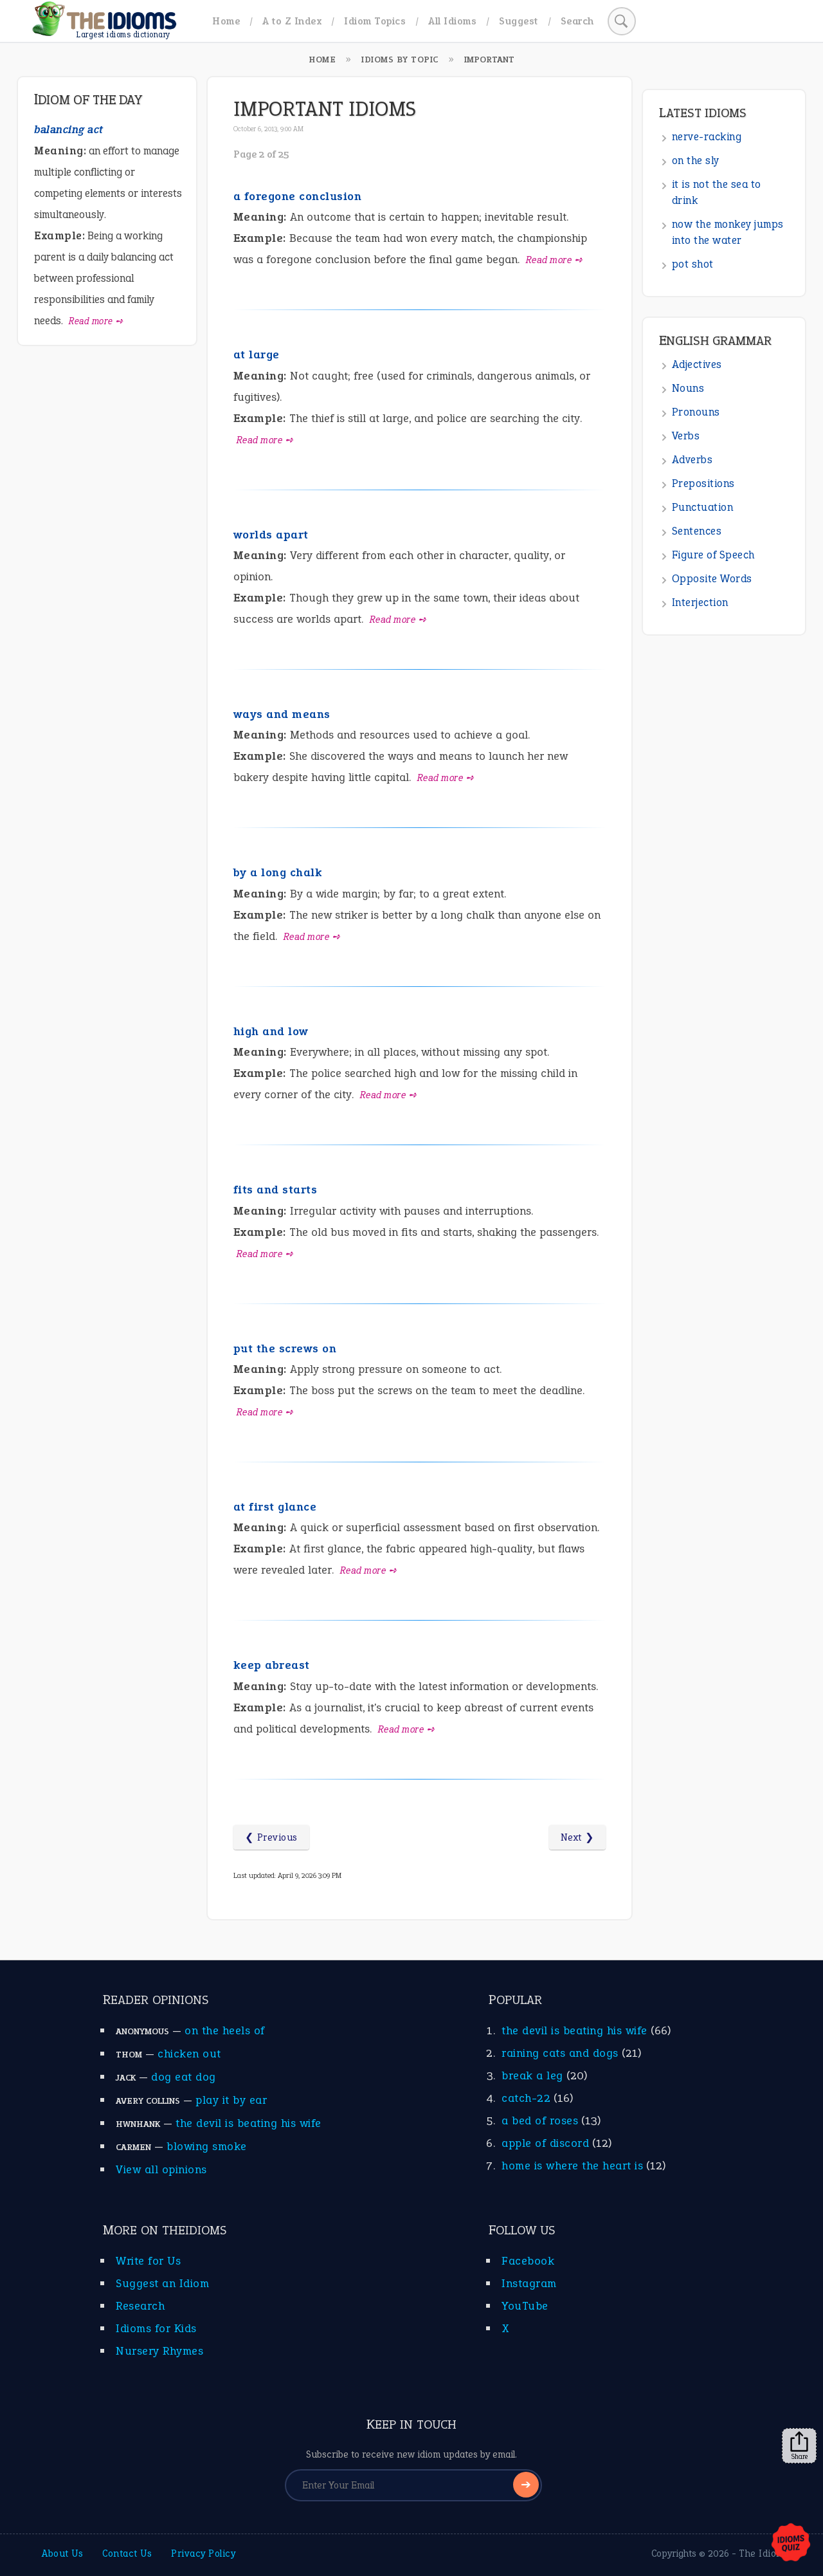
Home (226, 21)
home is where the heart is (572, 2165)
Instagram (529, 2283)
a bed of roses (540, 2120)
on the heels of (225, 2030)
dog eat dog (183, 2076)
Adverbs (692, 459)
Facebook (528, 2260)
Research (140, 2306)
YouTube (525, 2306)
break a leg (532, 2075)
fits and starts (275, 1189)
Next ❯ (577, 1837)
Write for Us (148, 2260)
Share (799, 2446)
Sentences (697, 531)
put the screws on (285, 1348)
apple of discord (545, 2143)
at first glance (275, 1506)
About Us (62, 2553)
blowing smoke (207, 2146)
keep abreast (271, 1665)
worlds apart (271, 534)
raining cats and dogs (560, 2053)
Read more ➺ (554, 259)
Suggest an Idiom (162, 2283)
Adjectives (697, 364)
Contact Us (127, 2553)
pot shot (693, 264)
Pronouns (696, 412)
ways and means (281, 714)
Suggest (518, 21)
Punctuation (703, 507)
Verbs (686, 435)
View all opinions (161, 2169)
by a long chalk (278, 872)
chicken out (189, 2053)
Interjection (700, 602)
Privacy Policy (203, 2553)
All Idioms (452, 21)
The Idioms (764, 2553)
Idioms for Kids (156, 2328)
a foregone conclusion (297, 196)
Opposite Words (712, 578)
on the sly (695, 160)
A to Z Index (291, 21)
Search (577, 21)
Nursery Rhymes (159, 2351)
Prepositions (703, 483)
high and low (271, 1031)
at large (256, 354)
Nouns (688, 388)
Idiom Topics (375, 21)
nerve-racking (707, 136)
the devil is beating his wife (248, 2123)
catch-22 (526, 2098)
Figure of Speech (713, 554)
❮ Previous (271, 1837)
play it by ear (231, 2100)
